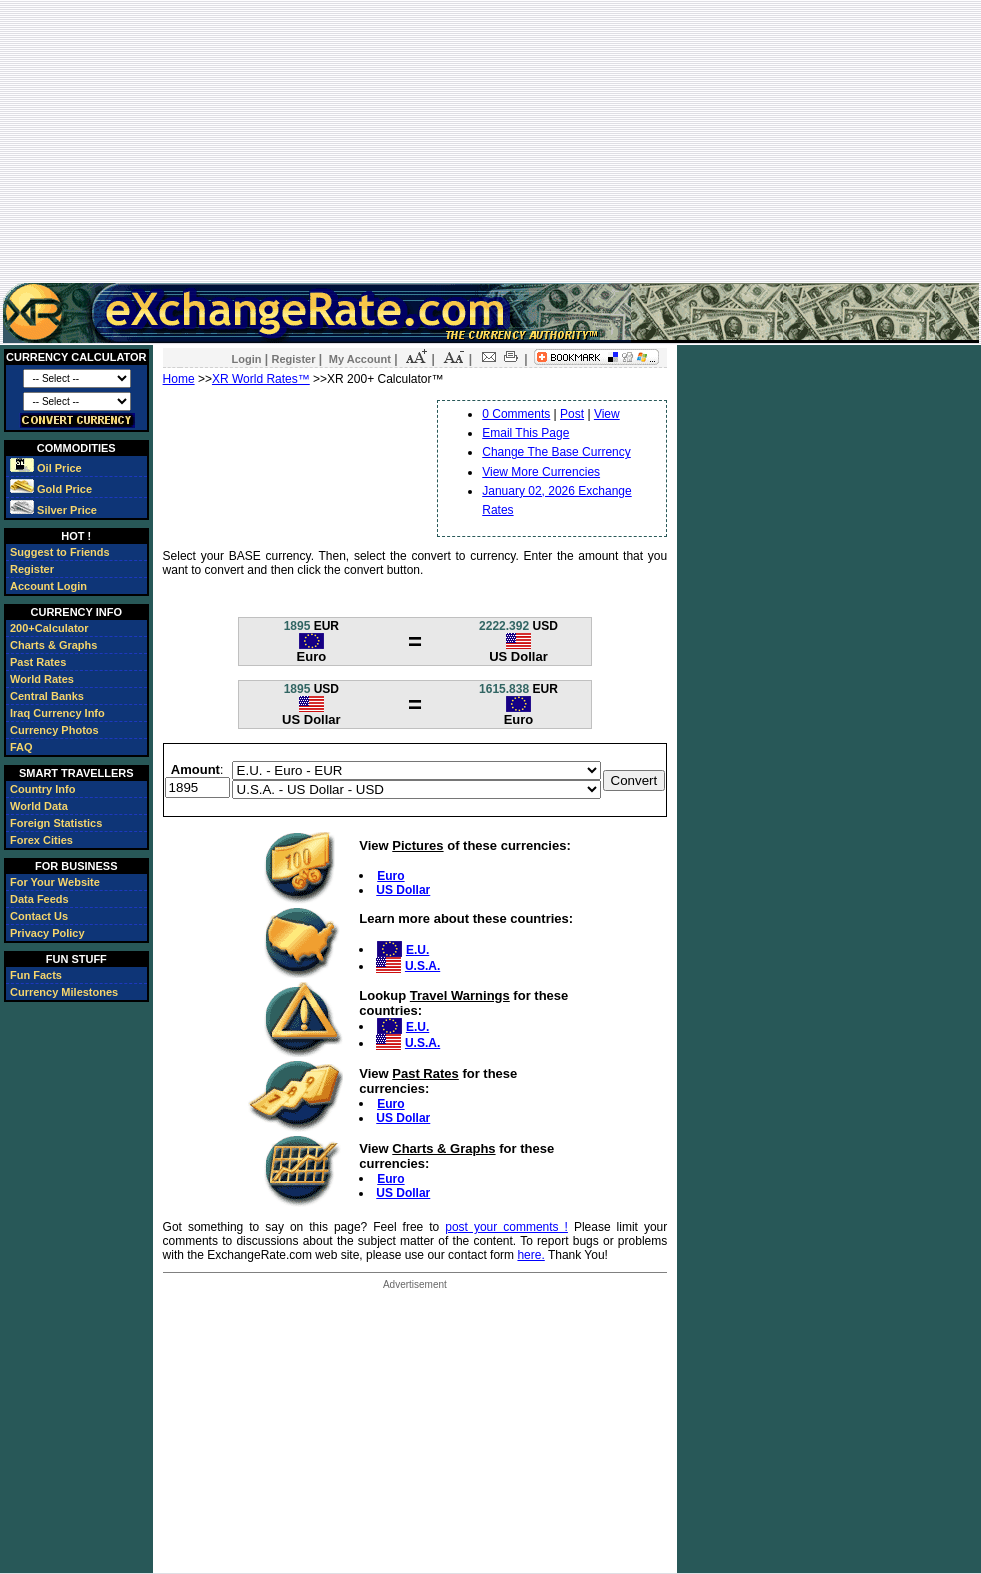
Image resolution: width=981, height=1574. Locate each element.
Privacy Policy (47, 933)
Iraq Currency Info (57, 713)
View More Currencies (541, 472)
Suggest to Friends (60, 552)
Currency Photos (54, 730)
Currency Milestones (64, 992)
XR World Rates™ (261, 379)
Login (247, 359)
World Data (39, 806)
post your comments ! (506, 1227)
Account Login (48, 586)
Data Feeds (39, 899)
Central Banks (47, 696)
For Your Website (55, 882)
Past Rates (38, 662)
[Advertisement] (491, 141)
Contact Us (39, 916)
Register (32, 569)
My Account (360, 359)
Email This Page (525, 433)
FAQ (21, 747)
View (607, 414)
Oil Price (46, 468)
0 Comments (516, 414)
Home (179, 379)
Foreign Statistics (56, 823)
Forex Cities (41, 840)
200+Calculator (49, 628)
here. (530, 1255)
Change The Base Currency (556, 452)
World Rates (42, 679)
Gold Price (51, 489)
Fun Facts (36, 975)
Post (572, 414)
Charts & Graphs (53, 645)
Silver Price (53, 510)
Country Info (42, 789)
